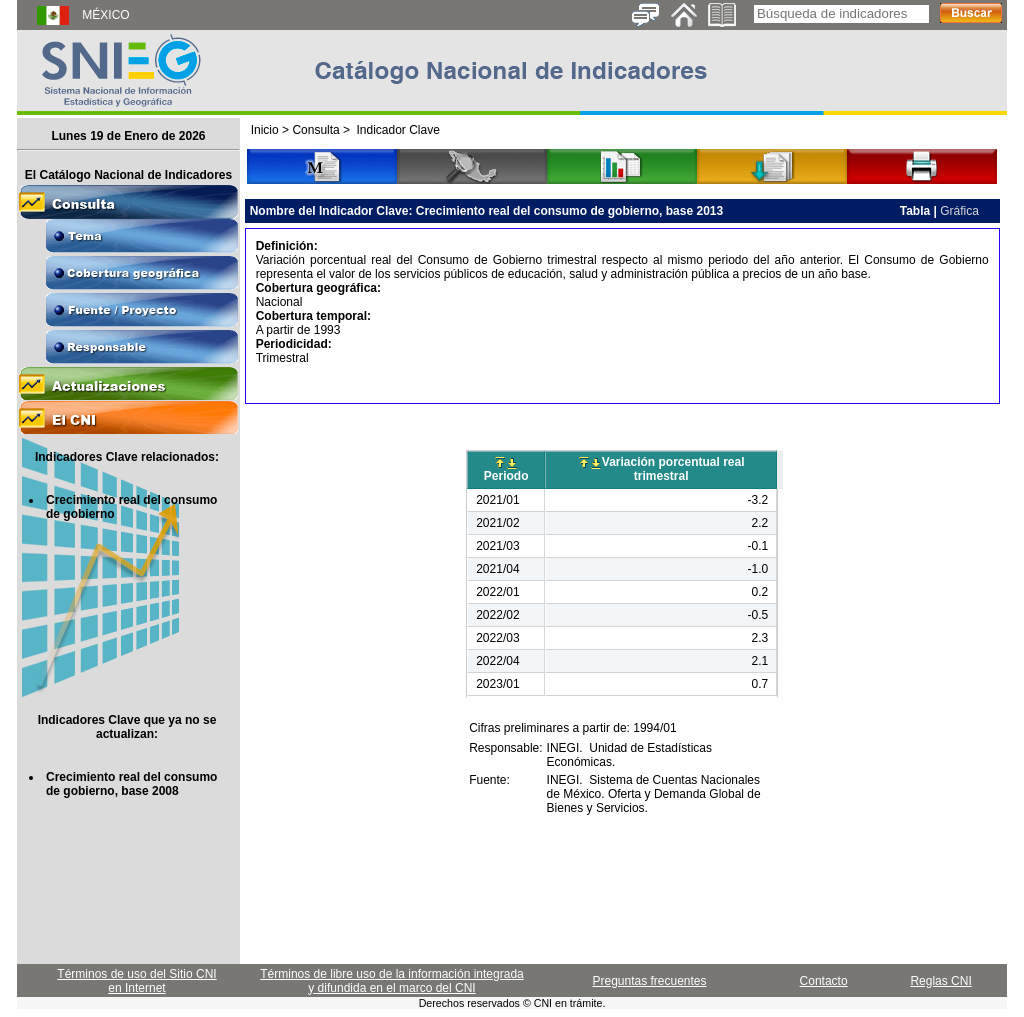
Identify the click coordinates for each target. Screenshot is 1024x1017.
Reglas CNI (940, 981)
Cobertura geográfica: (318, 288)
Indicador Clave (397, 130)
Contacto (824, 981)
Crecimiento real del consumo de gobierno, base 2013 (569, 211)
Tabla (915, 211)
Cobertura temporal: (313, 316)
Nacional (279, 302)
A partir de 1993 (298, 330)
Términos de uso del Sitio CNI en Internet (136, 981)
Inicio (265, 130)
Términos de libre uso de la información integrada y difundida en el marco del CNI (391, 981)
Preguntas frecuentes (649, 981)
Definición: (287, 246)
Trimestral (282, 358)
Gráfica (959, 211)
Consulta (315, 130)
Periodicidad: (294, 344)
